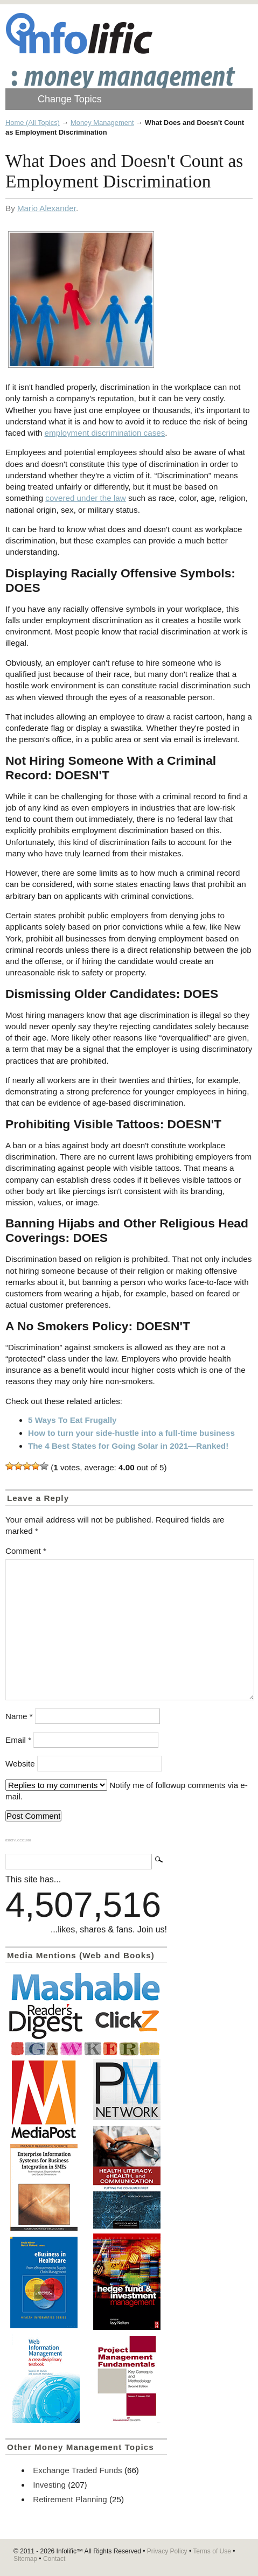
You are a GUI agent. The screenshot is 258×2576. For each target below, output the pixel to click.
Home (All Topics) (32, 122)
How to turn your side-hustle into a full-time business (131, 1432)
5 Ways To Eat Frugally (72, 1420)
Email (18, 1739)
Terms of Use (212, 2551)
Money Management (102, 122)
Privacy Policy (167, 2551)
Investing (49, 2484)
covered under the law (85, 497)
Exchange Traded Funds (77, 2470)
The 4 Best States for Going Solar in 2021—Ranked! (128, 1445)
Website (20, 1763)
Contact (54, 2559)
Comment (25, 1550)
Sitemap (25, 2559)
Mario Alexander (46, 208)
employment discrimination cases (105, 432)
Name (19, 1716)
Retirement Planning (70, 2499)
